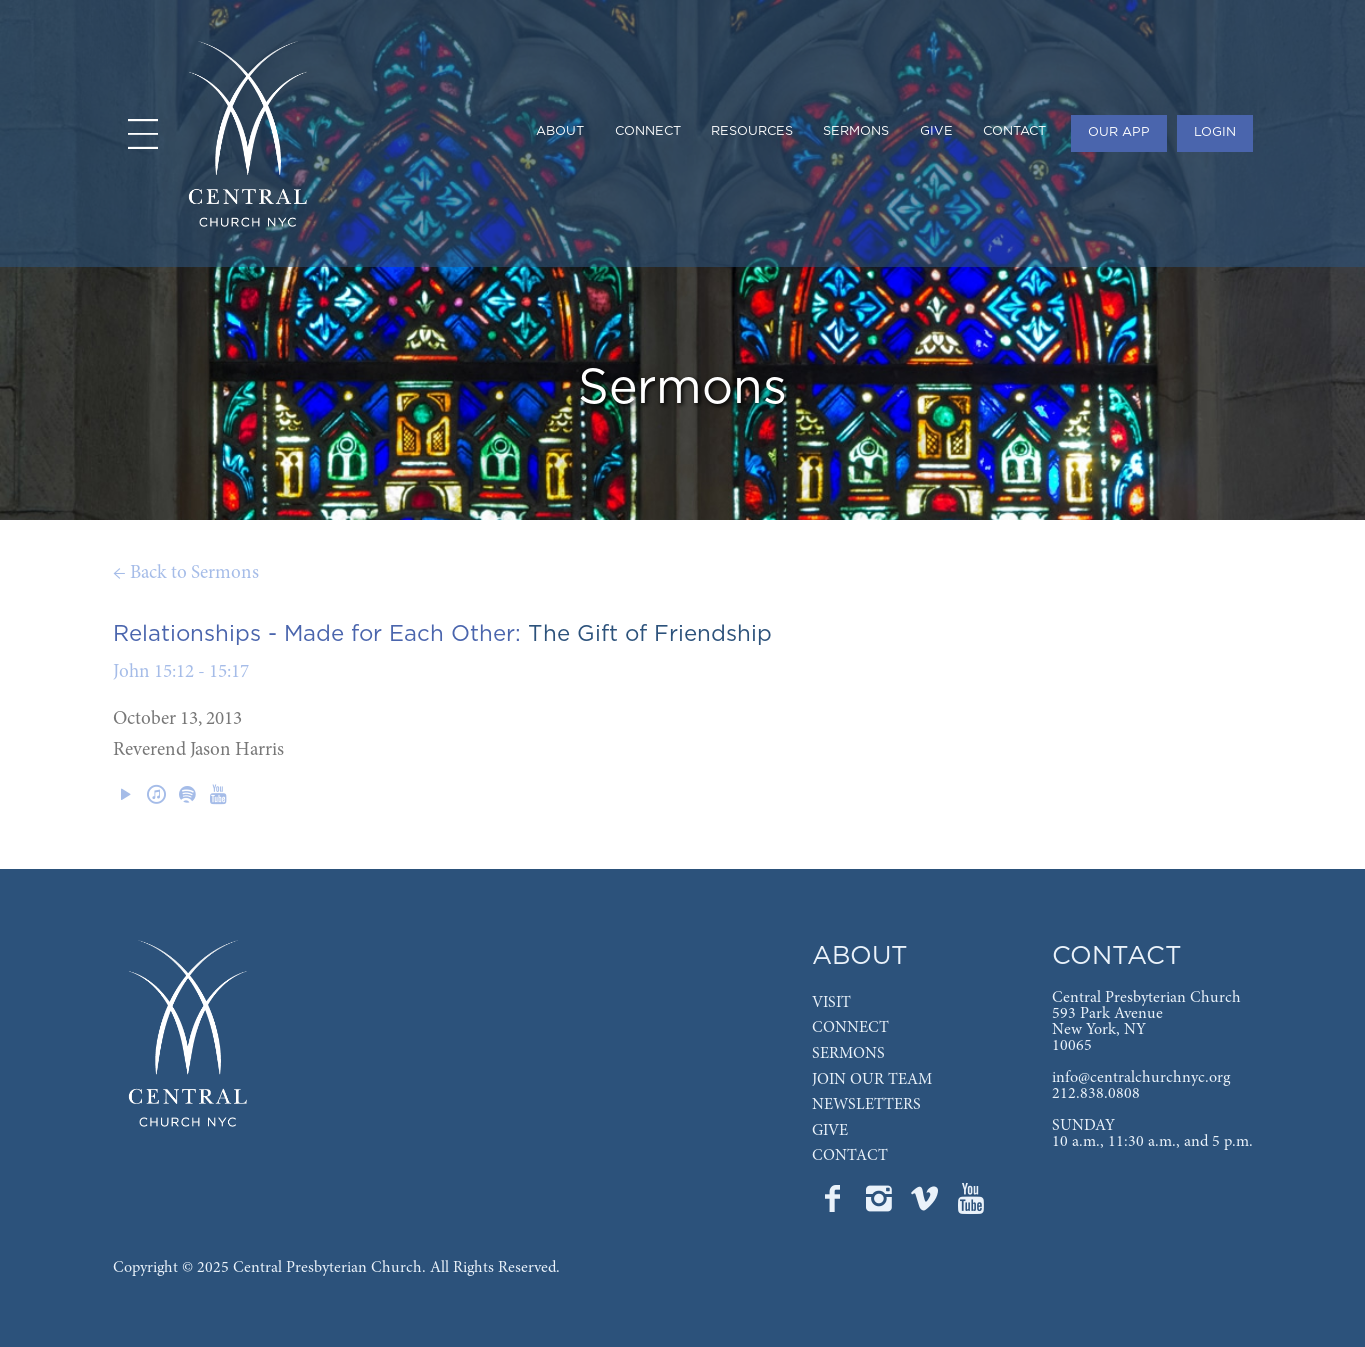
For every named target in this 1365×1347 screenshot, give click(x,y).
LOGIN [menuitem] (1215, 132)
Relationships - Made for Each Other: (317, 634)
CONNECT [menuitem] (648, 131)
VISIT (831, 1003)
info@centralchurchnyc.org (1141, 1078)
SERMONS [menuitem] (856, 131)
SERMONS (848, 1054)
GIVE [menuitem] (936, 131)
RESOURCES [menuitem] (752, 131)
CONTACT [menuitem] (1014, 131)
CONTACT (850, 1156)
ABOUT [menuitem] (560, 131)
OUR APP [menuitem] (1119, 132)
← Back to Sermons (186, 573)
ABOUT (860, 956)
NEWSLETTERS (866, 1105)
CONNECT (850, 1028)
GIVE (830, 1131)
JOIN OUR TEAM (872, 1080)
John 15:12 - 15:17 (181, 672)
